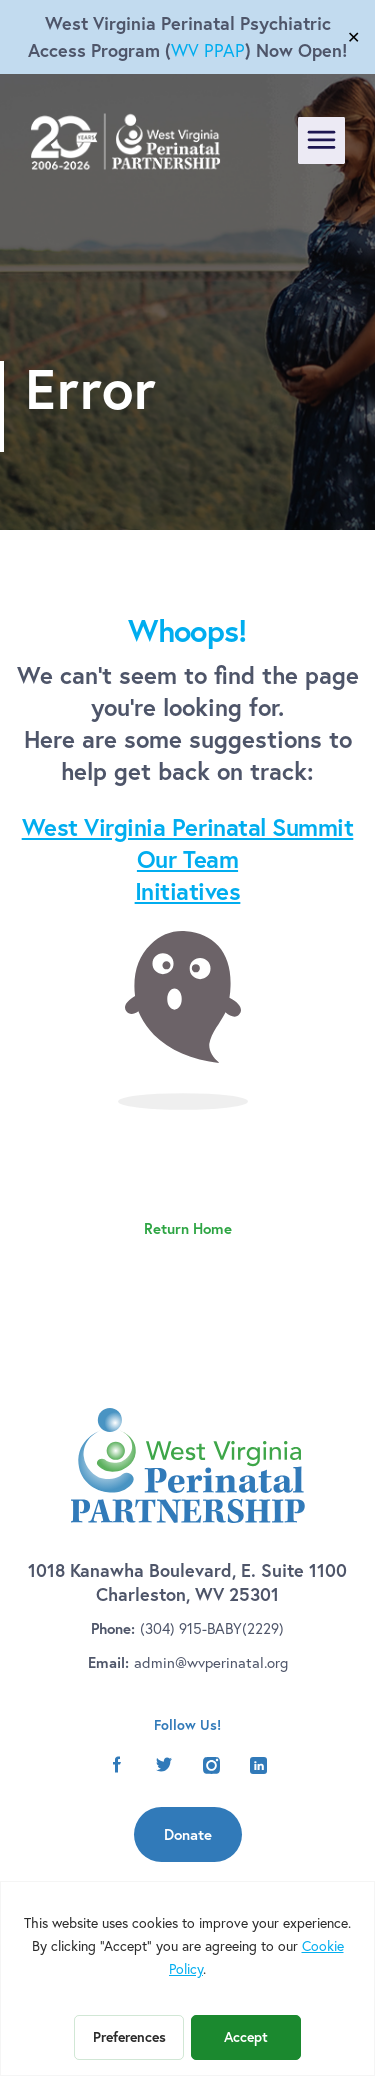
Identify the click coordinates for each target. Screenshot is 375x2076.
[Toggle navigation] (321, 140)
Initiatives (188, 891)
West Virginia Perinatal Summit (188, 827)
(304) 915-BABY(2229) (212, 1628)
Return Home (188, 1228)
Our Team (187, 859)
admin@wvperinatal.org (211, 1662)
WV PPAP (208, 50)
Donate (188, 1834)
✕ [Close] (353, 36)
